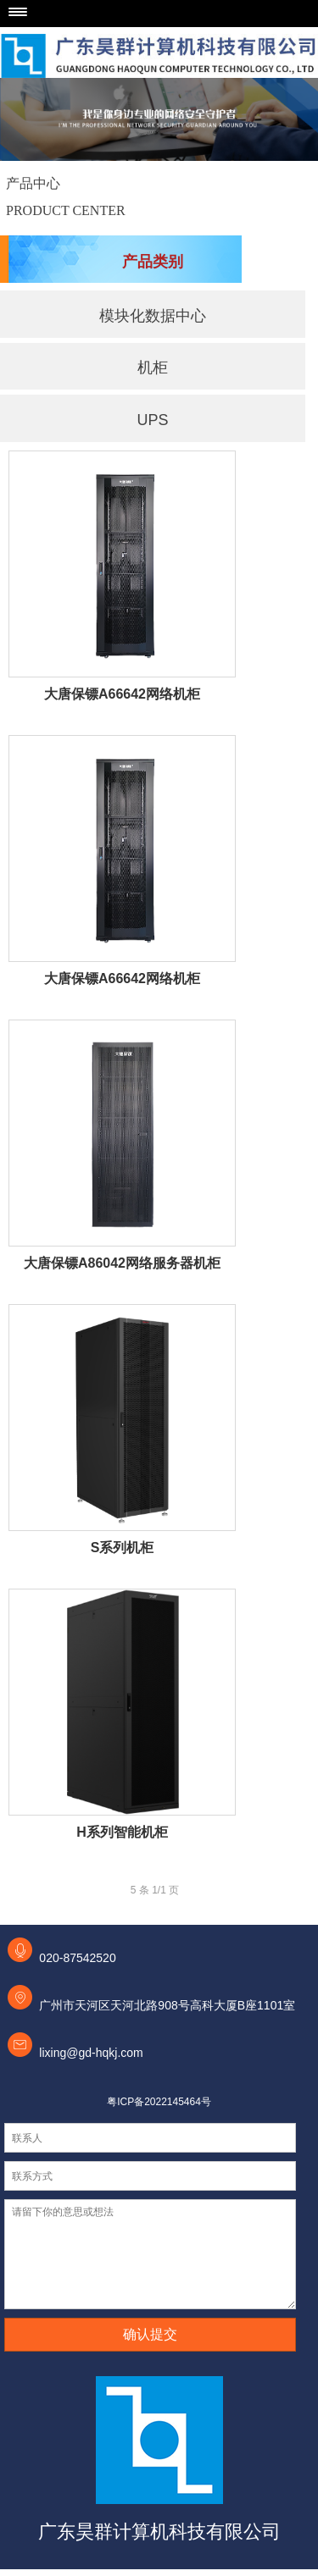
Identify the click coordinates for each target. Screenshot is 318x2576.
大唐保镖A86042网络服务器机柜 (122, 1263)
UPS (152, 420)
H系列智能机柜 (122, 1832)
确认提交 (150, 2334)
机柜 (152, 367)
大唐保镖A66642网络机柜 (122, 694)
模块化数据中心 (152, 315)
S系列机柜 (122, 1547)
